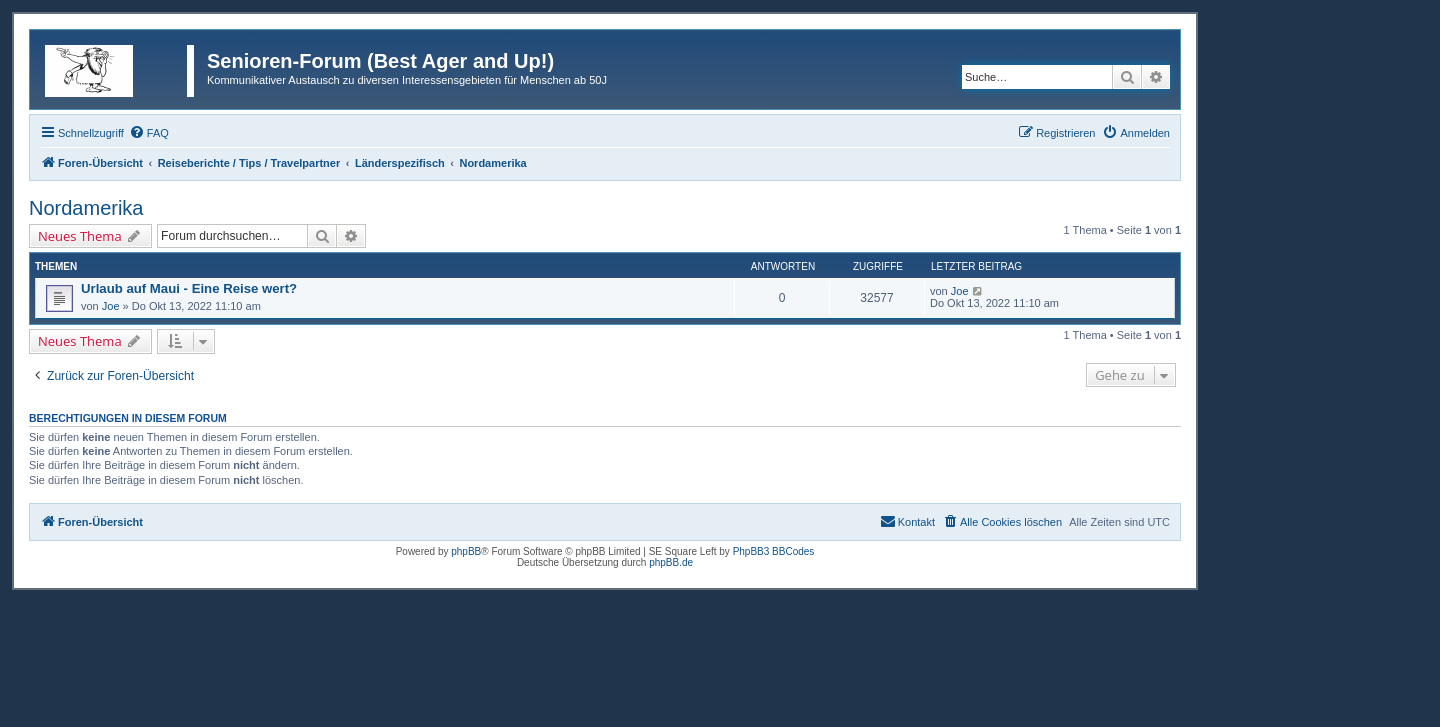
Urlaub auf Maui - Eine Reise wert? (189, 288)
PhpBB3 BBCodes (774, 551)
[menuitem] (149, 133)
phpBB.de (671, 562)
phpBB (466, 551)
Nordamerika (86, 208)
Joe (111, 306)
